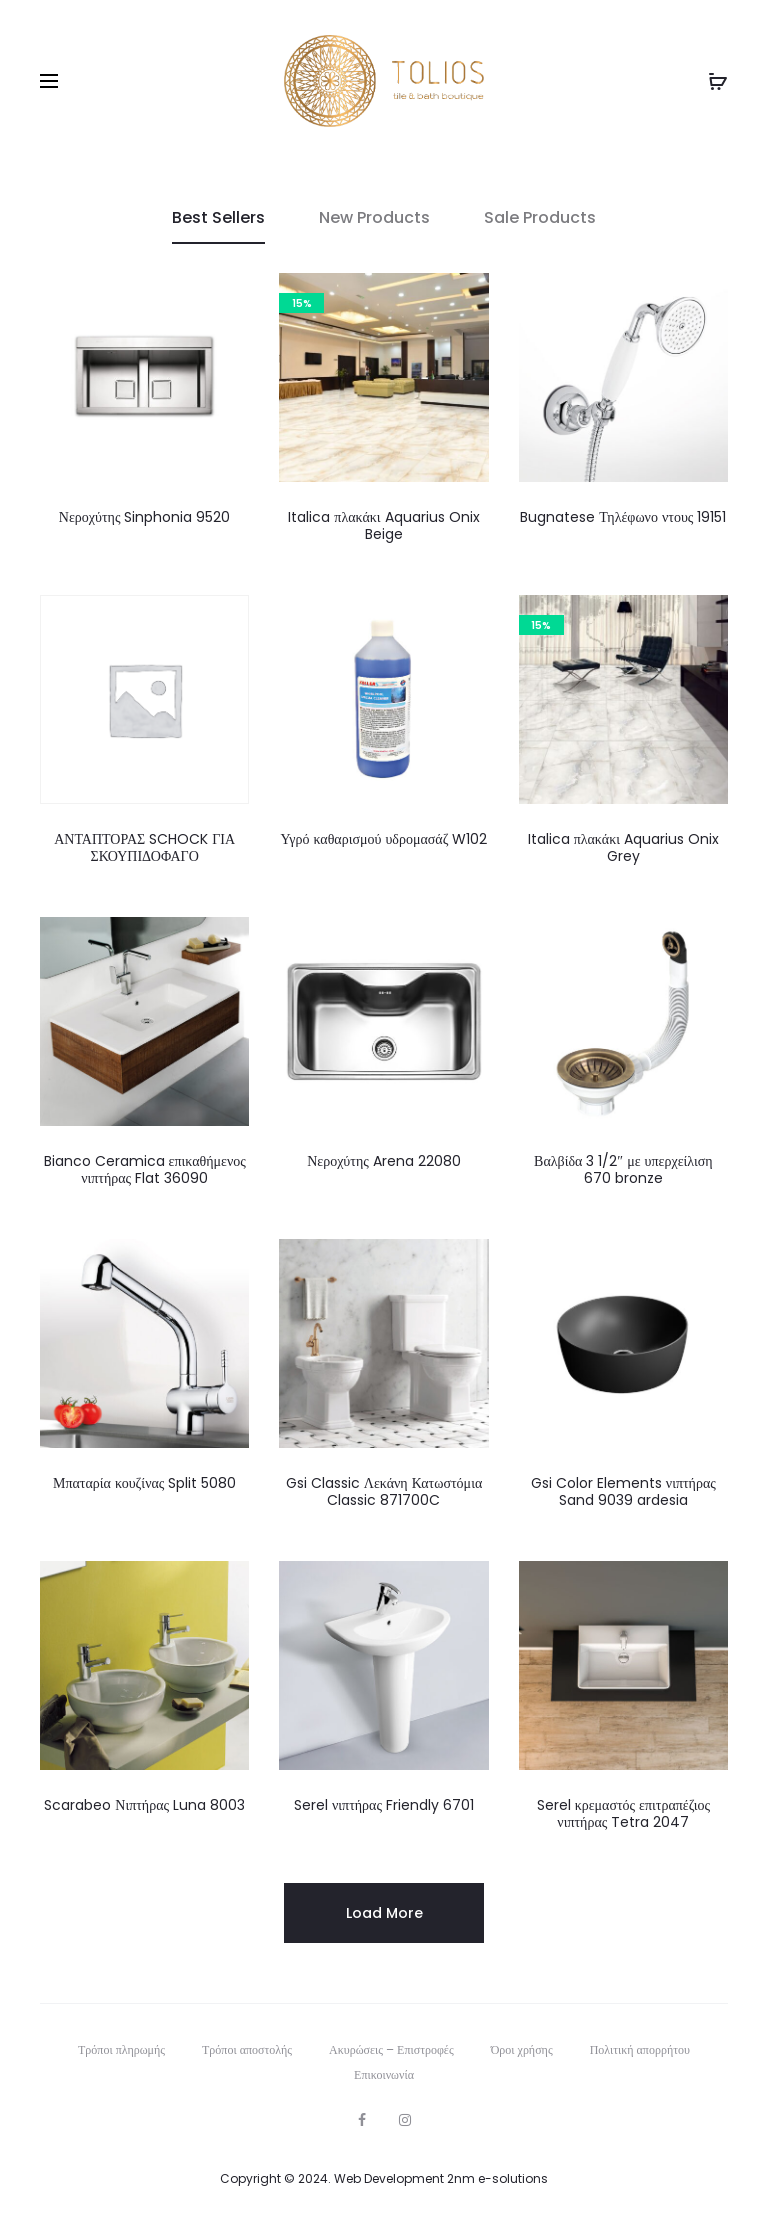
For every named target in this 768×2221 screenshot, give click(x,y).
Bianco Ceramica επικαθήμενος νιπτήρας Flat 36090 (145, 1169)
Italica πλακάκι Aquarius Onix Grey (623, 847)
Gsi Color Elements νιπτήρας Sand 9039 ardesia (623, 1491)
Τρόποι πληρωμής (121, 2049)
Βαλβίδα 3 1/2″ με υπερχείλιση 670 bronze (623, 1169)
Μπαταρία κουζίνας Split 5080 (144, 1483)
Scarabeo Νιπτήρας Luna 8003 (144, 1805)
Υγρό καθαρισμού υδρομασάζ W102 (384, 839)
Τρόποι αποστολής (247, 2049)
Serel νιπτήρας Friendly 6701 (384, 1805)
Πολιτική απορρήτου (640, 2049)
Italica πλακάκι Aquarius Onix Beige (383, 525)
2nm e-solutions (497, 2178)
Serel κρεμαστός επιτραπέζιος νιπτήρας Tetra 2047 (623, 1813)
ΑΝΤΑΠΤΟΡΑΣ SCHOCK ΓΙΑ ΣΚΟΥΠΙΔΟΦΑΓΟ (144, 847)
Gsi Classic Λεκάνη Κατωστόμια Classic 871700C (384, 1491)
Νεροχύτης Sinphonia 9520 (145, 517)
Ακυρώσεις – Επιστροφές (391, 2049)
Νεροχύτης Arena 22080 (384, 1161)
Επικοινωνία (384, 2074)
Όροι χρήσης (522, 2049)
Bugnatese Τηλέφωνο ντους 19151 (623, 517)
